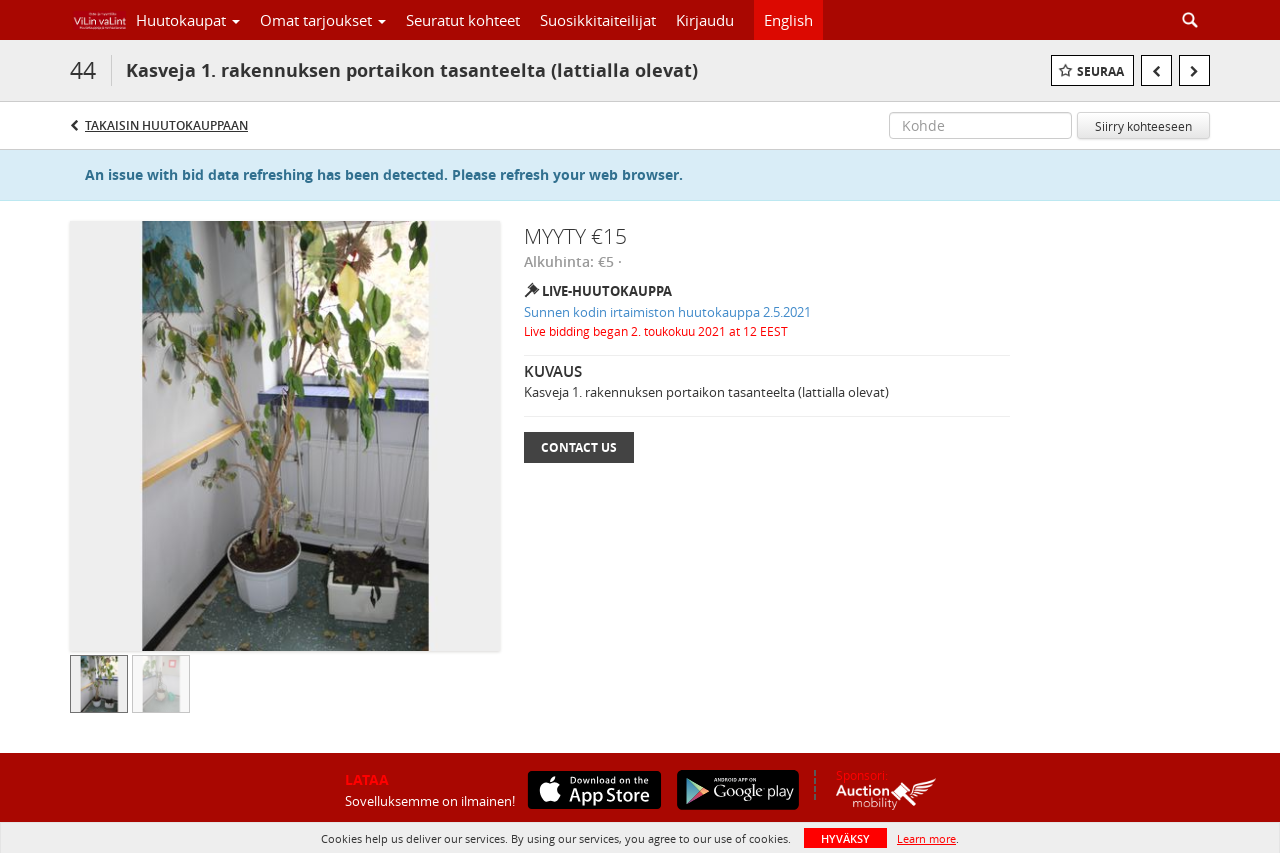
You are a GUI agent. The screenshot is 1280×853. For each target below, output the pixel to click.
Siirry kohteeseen (1143, 126)
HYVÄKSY (845, 838)
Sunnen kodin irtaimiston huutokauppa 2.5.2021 (667, 312)
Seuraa (1100, 71)
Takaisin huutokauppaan (166, 125)
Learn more (926, 838)
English (788, 20)
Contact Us (579, 447)
